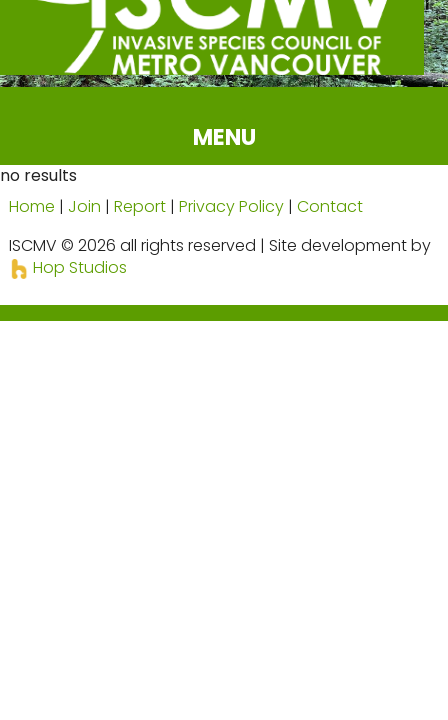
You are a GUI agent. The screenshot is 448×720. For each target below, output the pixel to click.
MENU (224, 137)
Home (32, 206)
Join (84, 206)
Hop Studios (68, 267)
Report (140, 206)
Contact (330, 206)
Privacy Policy (231, 206)
